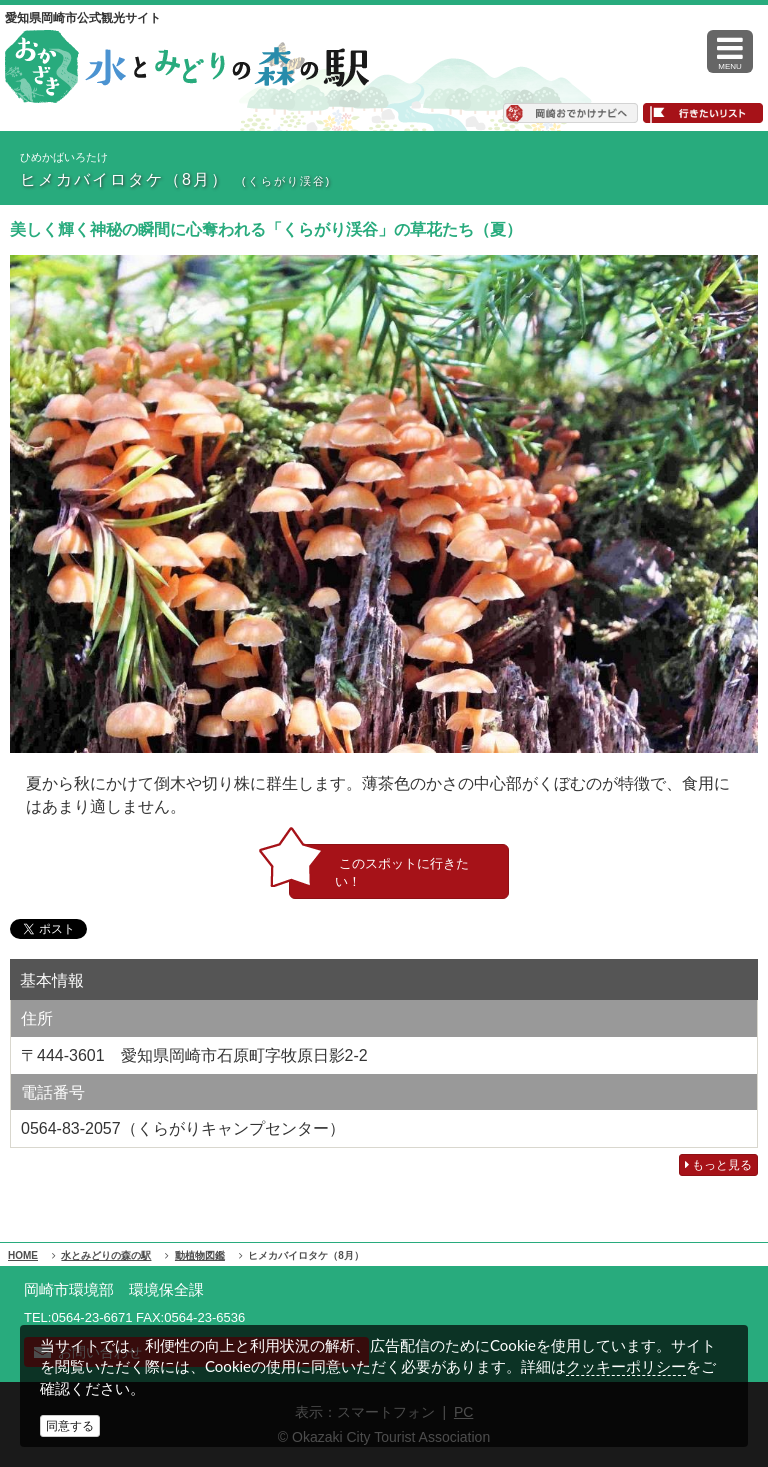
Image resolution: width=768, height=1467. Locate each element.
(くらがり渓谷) (286, 181)
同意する (70, 1426)
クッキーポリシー (626, 1366)
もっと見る (718, 1165)
